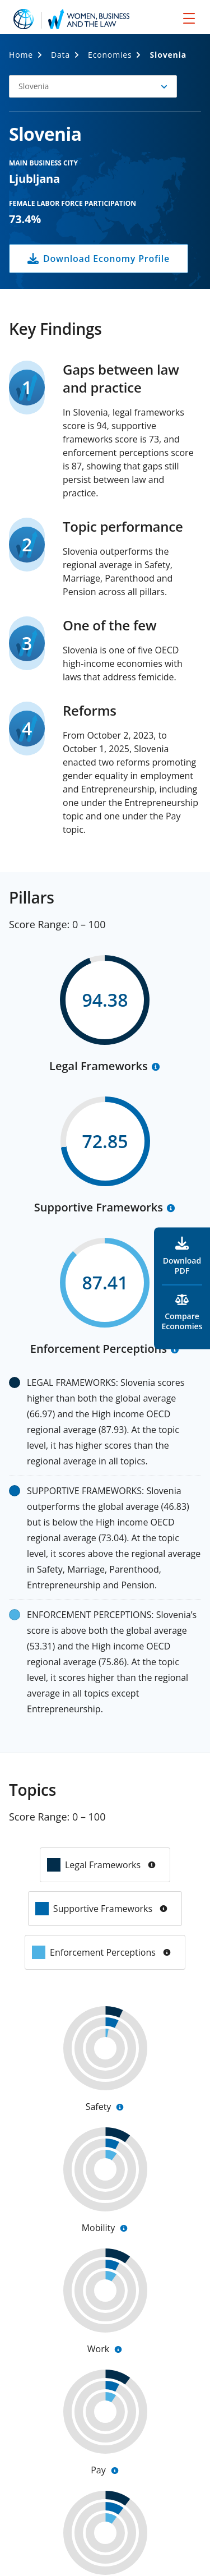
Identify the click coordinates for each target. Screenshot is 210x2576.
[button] (93, 86)
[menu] (189, 17)
